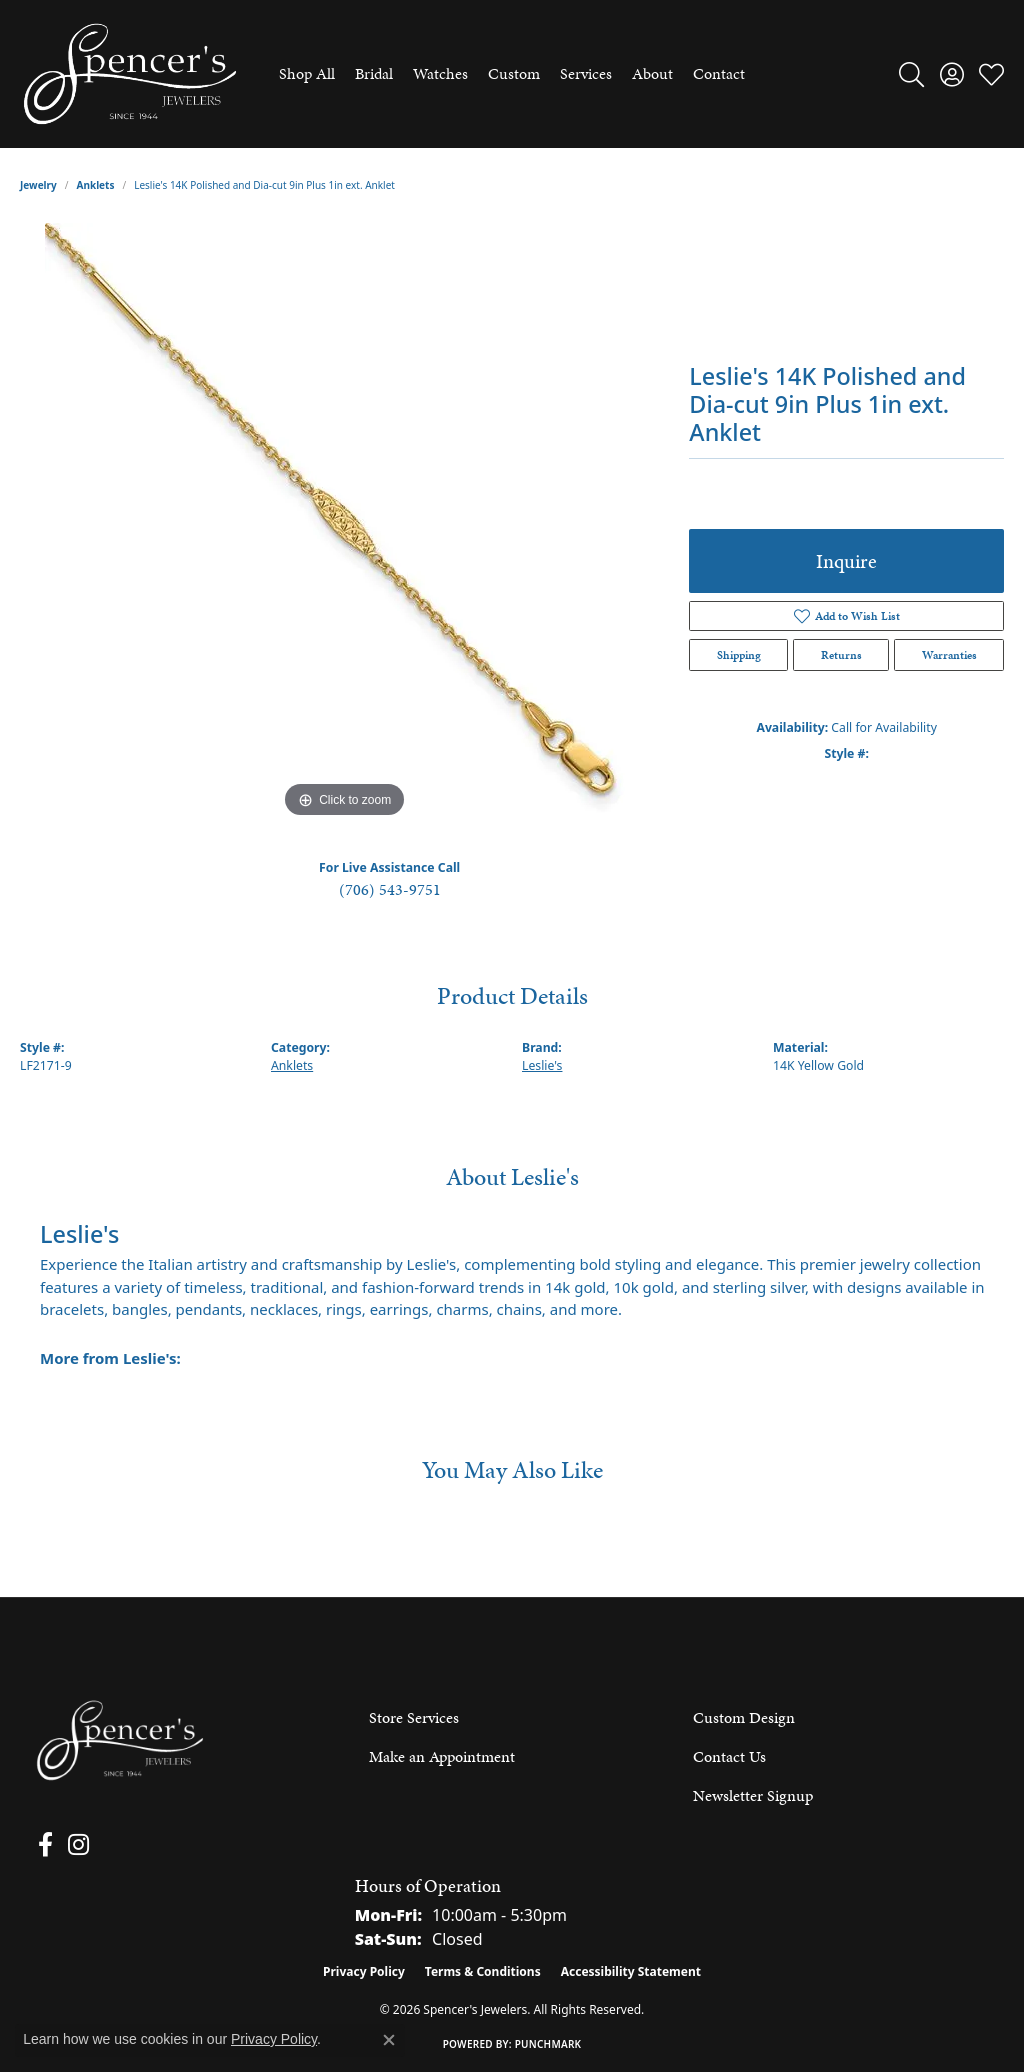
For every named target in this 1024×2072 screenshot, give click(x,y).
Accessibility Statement (631, 1971)
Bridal (374, 73)
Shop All (307, 73)
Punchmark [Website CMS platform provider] (548, 2044)
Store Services (414, 1717)
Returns (841, 655)
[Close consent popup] (389, 2040)
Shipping (739, 655)
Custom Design (744, 1717)
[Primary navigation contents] (512, 74)
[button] (911, 74)
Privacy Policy (364, 1971)
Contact (719, 73)
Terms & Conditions (483, 1971)
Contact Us (729, 1756)
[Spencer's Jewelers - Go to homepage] (120, 1740)
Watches (440, 73)
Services (586, 73)
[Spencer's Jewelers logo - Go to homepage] (130, 74)
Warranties (949, 655)
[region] (345, 523)
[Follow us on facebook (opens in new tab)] (41, 1845)
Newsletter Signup (753, 1795)
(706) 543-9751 (390, 889)
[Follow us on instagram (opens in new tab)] (69, 1845)
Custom (514, 73)
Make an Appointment (442, 1756)
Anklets (96, 185)
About (652, 73)
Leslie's (542, 1065)
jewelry (38, 185)
